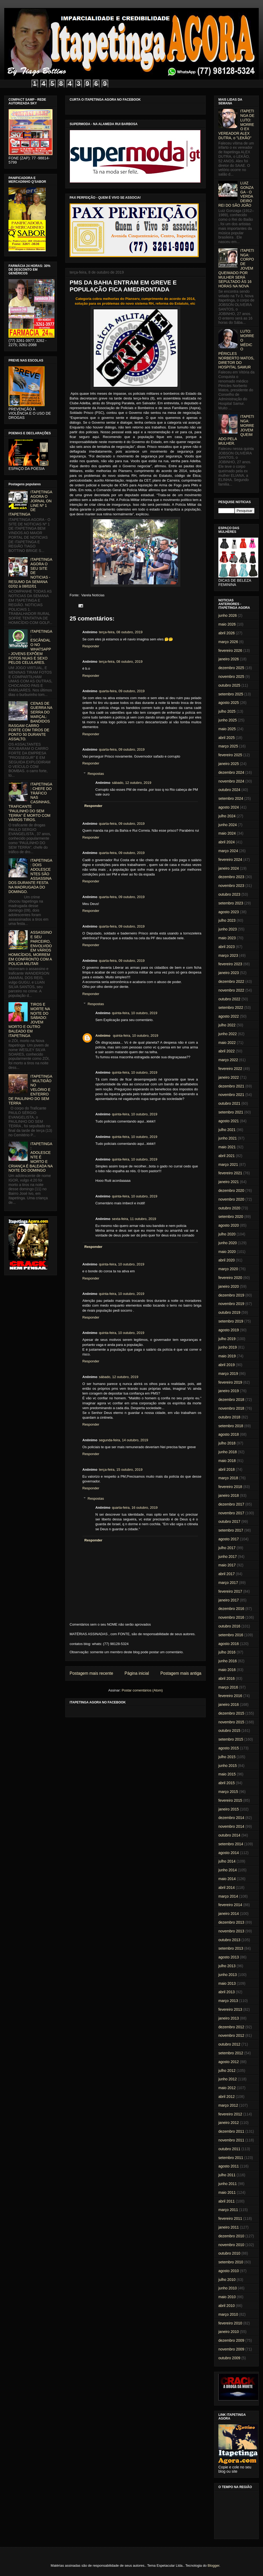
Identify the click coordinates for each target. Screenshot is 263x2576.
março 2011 (228, 2210)
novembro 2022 (231, 990)
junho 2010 (227, 2288)
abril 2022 (226, 1051)
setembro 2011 (230, 2158)
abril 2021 (226, 1156)
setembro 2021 (230, 1112)
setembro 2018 (230, 1426)
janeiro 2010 (228, 2332)
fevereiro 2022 (230, 1068)
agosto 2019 (228, 1330)
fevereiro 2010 (230, 2323)
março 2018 (228, 1478)
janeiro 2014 (228, 1913)
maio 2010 (227, 2297)
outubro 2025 (229, 685)
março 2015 (228, 1791)
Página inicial (137, 1673)
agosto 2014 (228, 1853)
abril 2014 (226, 1887)
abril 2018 (226, 1469)
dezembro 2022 (231, 981)
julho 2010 (227, 2279)
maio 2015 (227, 1774)
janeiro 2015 (228, 1809)
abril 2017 (226, 1574)
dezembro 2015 (231, 1713)
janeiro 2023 (228, 973)
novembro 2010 (231, 2245)
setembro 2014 (230, 1844)
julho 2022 (227, 1025)
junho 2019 (227, 1347)
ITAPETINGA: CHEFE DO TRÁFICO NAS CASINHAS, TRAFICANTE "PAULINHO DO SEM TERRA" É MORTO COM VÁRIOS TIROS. (30, 802)
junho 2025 (227, 720)
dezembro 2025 (231, 668)
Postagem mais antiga (180, 1673)
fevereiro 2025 (230, 755)
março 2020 (228, 1269)
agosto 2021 (228, 1121)
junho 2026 (227, 615)
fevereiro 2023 (230, 964)
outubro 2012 (229, 2044)
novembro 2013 (231, 1931)
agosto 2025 (228, 702)
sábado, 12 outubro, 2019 (131, 783)
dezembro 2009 (231, 2340)
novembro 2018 (231, 1408)
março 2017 (228, 1582)
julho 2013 (227, 1966)
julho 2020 (227, 1234)
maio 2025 (227, 729)
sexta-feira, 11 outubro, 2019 (134, 1219)
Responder (90, 646)
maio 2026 (227, 624)
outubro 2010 (229, 2253)
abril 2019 (226, 1365)
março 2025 (228, 746)
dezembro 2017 (231, 1504)
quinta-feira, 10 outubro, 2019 (134, 1013)
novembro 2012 (231, 2035)
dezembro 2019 (231, 1295)
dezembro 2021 (231, 1086)
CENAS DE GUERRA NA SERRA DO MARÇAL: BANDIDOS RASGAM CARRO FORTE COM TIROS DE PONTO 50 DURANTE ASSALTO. (30, 721)
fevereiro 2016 (230, 1696)
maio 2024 (227, 833)
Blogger (213, 2566)
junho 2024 (227, 825)
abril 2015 (226, 1783)
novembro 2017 (231, 1513)
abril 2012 (226, 2096)
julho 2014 (227, 1861)
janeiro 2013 (228, 2018)
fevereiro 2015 (230, 1800)
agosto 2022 (228, 1016)
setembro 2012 (230, 2053)
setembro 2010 (230, 2262)
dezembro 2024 (231, 772)
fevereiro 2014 (230, 1905)
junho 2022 (227, 1034)
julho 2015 (227, 1757)
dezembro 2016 (231, 1608)
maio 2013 (227, 1983)
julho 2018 (227, 1443)
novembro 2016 (231, 1617)
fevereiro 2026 (230, 650)
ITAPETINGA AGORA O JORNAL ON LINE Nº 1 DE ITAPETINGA (30, 503)
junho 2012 (227, 2079)
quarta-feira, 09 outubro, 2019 (122, 691)
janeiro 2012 (228, 2122)
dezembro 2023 (231, 877)
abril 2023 (226, 947)
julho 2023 (227, 920)
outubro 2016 (229, 1626)
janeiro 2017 (228, 1600)
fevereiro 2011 (230, 2218)
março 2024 (228, 851)
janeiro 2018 (228, 1495)
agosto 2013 (228, 1957)
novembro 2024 (231, 781)
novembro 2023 (231, 885)
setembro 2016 (230, 1635)
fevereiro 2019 (230, 1382)
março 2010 (228, 2314)
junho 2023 (227, 929)
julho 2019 (227, 1339)
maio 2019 (227, 1356)
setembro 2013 (230, 1948)
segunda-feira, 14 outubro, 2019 (123, 1440)
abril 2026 (226, 633)
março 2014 (228, 1896)
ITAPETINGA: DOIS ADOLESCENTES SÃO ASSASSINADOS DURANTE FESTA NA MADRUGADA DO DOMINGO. (30, 876)
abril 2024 (226, 842)
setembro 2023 (230, 903)
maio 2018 (227, 1461)
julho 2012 (227, 2070)
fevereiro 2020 (230, 1278)
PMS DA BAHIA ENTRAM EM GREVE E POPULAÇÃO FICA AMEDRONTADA (123, 286)
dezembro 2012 (231, 2027)
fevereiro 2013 (230, 2009)
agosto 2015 (228, 1748)
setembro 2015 (230, 1739)
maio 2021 (227, 1147)
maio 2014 (227, 1879)
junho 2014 (227, 1870)
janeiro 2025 (228, 764)
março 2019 (228, 1373)
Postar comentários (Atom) (142, 1690)
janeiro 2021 (228, 1182)
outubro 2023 (229, 894)
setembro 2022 (230, 1007)
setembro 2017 (230, 1530)
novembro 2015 (231, 1722)
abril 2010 (226, 2305)
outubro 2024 (229, 790)
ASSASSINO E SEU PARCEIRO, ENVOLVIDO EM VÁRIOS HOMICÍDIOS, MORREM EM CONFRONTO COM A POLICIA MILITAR (30, 948)
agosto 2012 (228, 2062)
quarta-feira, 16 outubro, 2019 (135, 1508)
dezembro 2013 (231, 1922)
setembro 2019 (230, 1321)
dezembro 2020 (231, 1190)
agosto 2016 (228, 1644)
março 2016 (228, 1687)
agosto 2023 (228, 912)
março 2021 (228, 1164)
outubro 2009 (229, 2358)
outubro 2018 (229, 1417)
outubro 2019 (229, 1312)
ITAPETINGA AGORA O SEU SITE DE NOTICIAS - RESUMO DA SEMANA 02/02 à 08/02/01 (30, 572)
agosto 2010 (228, 2271)
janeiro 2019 (228, 1391)
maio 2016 (227, 1670)
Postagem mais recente (91, 1673)
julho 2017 (227, 1548)
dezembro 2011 (231, 2131)
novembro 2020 (231, 1199)
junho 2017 (227, 1556)
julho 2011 (227, 2175)
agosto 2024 (228, 807)
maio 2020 (227, 1251)
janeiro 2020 (228, 1286)
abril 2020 (226, 1260)
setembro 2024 (230, 798)
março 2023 (228, 955)
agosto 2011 (228, 2166)
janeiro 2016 (228, 1704)
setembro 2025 (230, 694)
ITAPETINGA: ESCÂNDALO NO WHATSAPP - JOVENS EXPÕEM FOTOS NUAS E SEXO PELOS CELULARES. (30, 647)
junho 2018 (227, 1452)
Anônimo (103, 1036)
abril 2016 (226, 1678)
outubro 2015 (229, 1730)
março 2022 (228, 1060)
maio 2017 (227, 1565)
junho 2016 (227, 1661)
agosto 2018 (228, 1434)
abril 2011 (226, 2201)
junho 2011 (227, 2184)
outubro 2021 (229, 1103)
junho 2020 (227, 1243)
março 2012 (228, 2105)
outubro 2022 (229, 999)
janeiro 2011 (228, 2227)
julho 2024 (227, 816)
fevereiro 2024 (230, 859)
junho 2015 (227, 1765)
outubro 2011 (229, 2149)
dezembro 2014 (231, 1818)
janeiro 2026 (228, 659)
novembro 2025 (231, 676)
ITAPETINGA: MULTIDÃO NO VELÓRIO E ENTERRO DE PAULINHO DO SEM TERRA (30, 1089)
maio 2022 (227, 1042)
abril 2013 (226, 1992)
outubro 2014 (229, 1835)
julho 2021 (227, 1130)
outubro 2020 (229, 1208)
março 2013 (228, 2001)
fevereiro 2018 (230, 1487)
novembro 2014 (231, 1826)
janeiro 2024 (228, 868)
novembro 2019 (231, 1304)
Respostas (96, 774)
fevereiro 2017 (230, 1591)
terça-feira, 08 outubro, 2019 (120, 632)
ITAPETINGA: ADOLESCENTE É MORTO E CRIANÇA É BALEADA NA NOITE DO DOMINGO (31, 1157)
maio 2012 (227, 2088)
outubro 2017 (229, 1521)
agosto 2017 (228, 1539)
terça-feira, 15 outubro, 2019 (120, 1470)
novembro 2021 (231, 1095)
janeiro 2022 (228, 1077)
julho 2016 (227, 1652)
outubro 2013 (229, 1940)
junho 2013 (227, 1975)
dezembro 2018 (231, 1399)
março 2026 (228, 642)
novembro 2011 (231, 2140)
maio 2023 (227, 938)
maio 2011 (227, 2192)
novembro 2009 (231, 2349)
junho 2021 (227, 1138)
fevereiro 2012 (230, 2114)
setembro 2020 (230, 1216)
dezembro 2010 (231, 2236)
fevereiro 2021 (230, 1173)
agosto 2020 (228, 1225)
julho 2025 (227, 711)
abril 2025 (226, 738)
